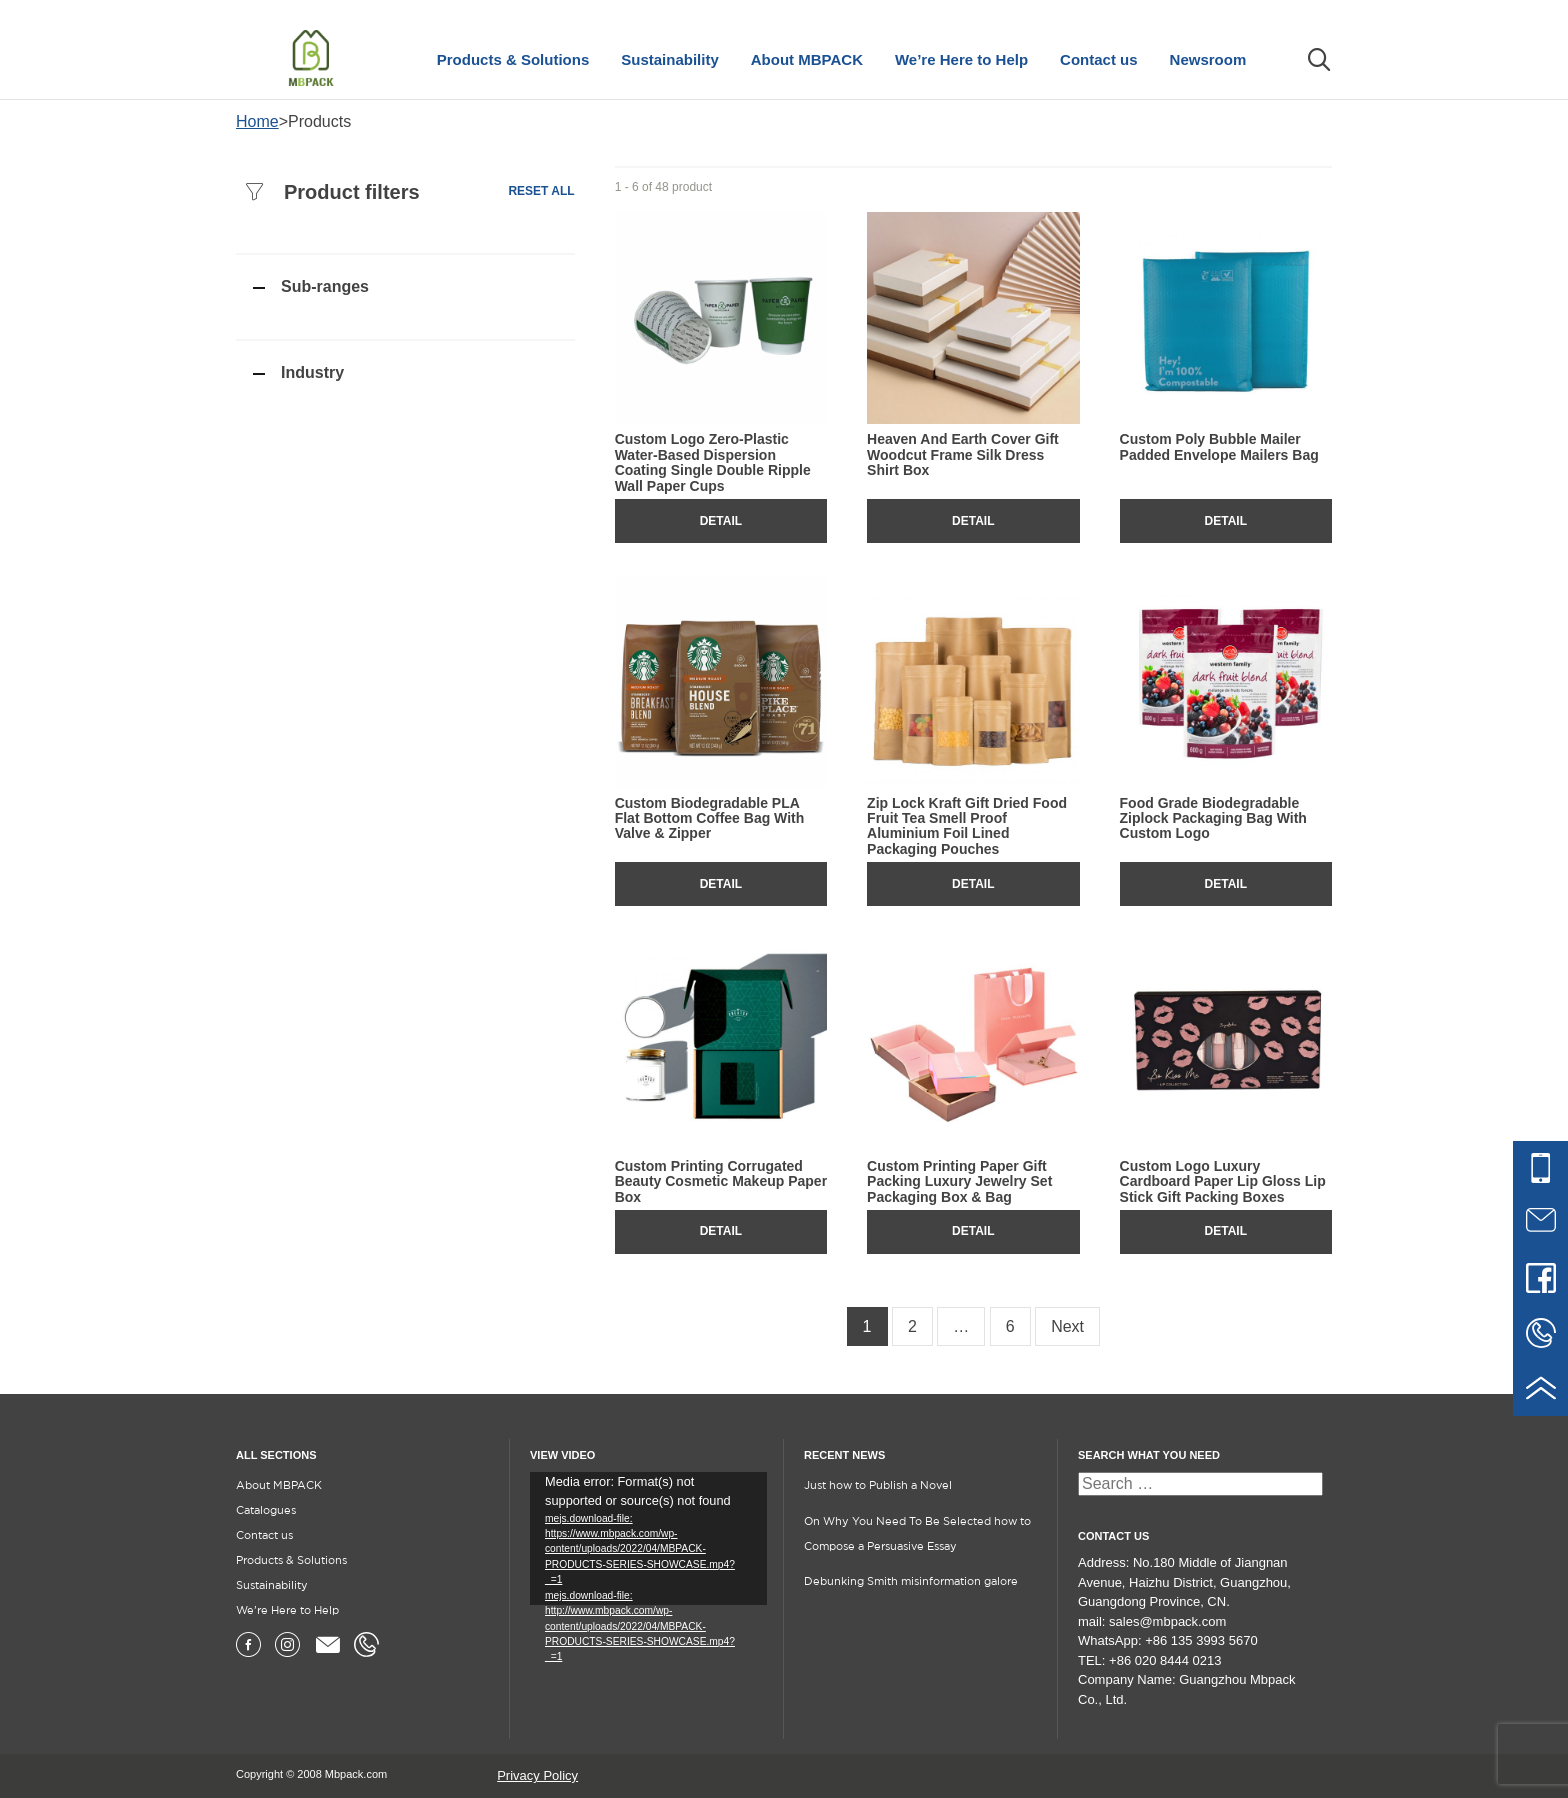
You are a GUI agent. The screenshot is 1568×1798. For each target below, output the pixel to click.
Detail (721, 521)
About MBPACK (807, 59)
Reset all (541, 191)
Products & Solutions (513, 59)
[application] (648, 1538)
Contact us (1099, 59)
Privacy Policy (537, 1775)
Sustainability (670, 59)
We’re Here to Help (961, 59)
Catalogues (266, 1511)
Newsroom (1208, 59)
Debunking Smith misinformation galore (911, 1582)
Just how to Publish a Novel (878, 1486)
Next (1067, 1326)
